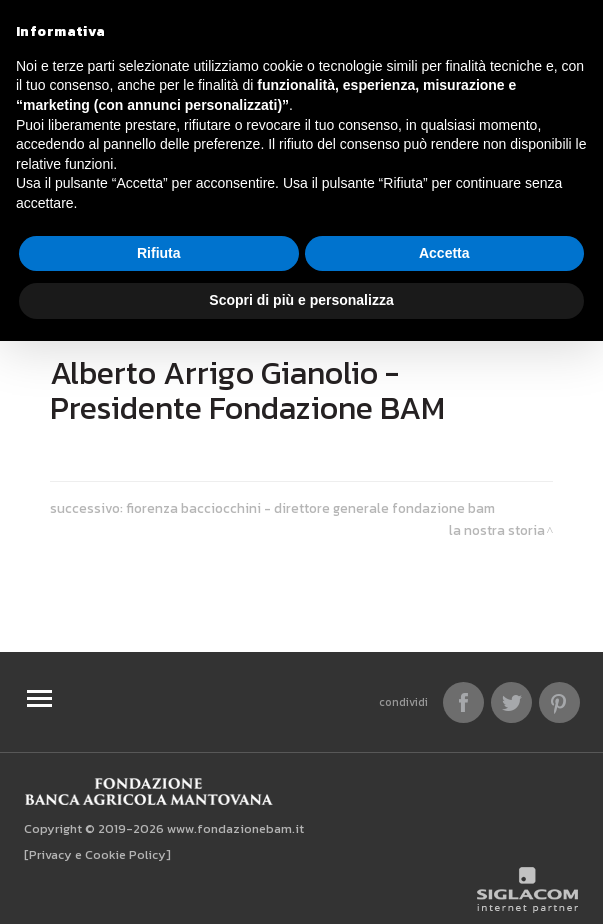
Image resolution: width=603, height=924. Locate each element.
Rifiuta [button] (159, 253)
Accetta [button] (444, 253)
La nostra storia (497, 530)
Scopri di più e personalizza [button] (301, 300)
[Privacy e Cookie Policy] (97, 854)
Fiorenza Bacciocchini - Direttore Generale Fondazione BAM (310, 508)
